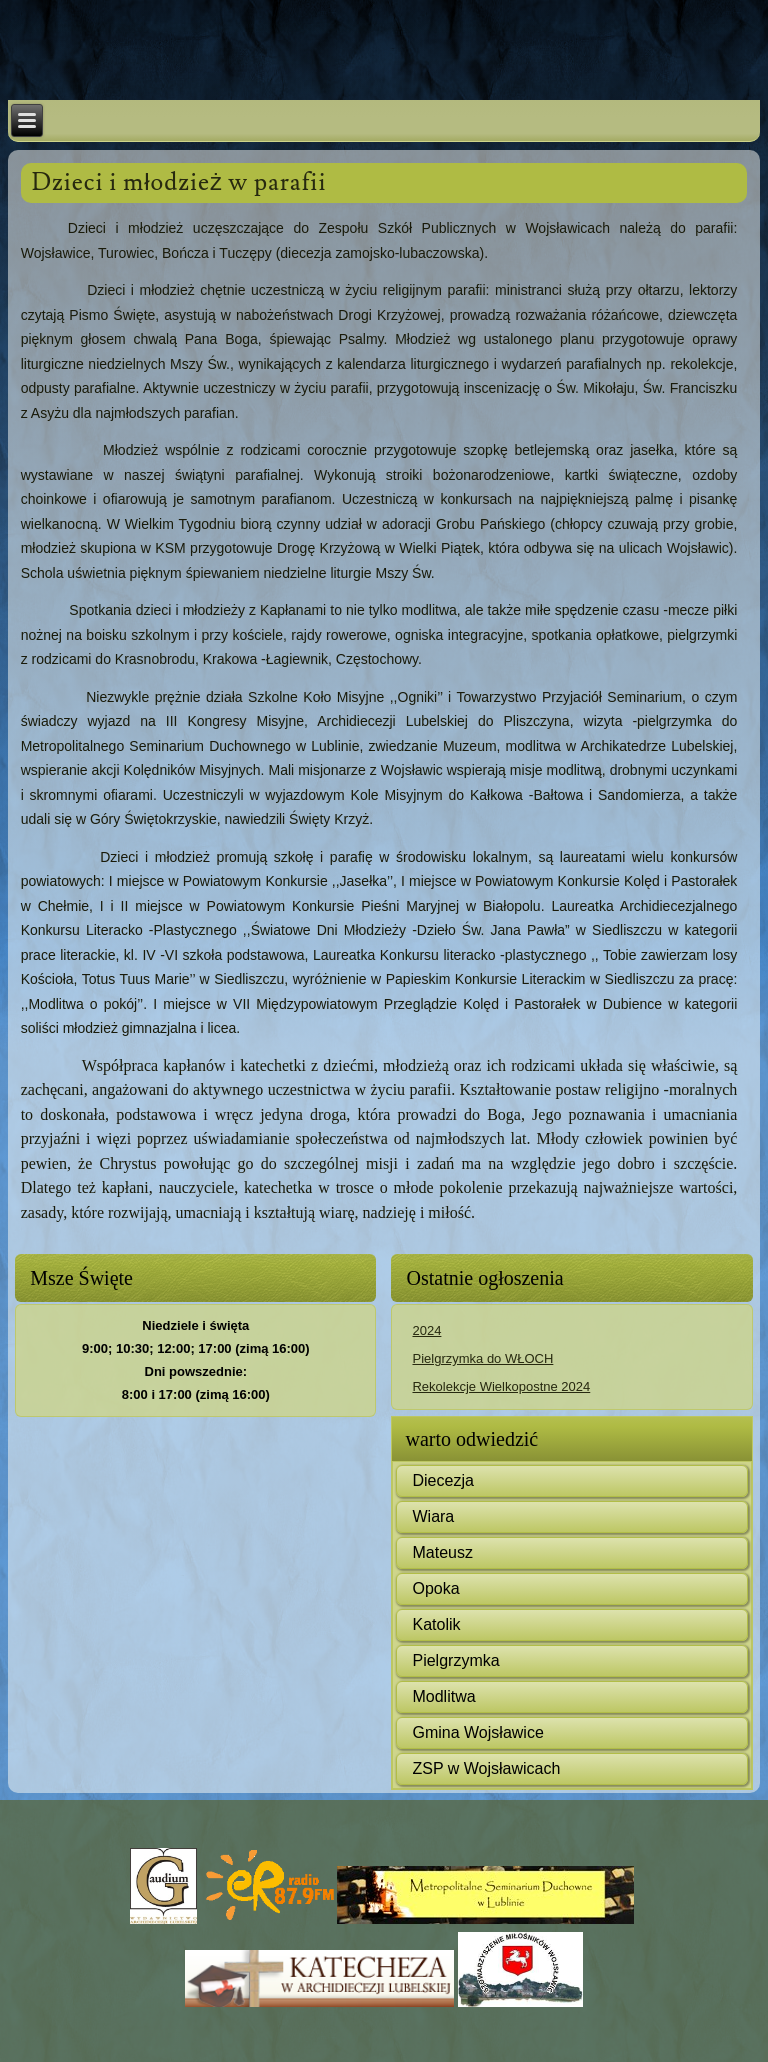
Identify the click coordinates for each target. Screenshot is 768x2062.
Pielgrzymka (455, 1660)
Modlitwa (443, 1696)
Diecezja (442, 1480)
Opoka (435, 1588)
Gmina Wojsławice (477, 1732)
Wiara (433, 1516)
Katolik (436, 1624)
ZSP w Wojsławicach (486, 1768)
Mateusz (442, 1552)
